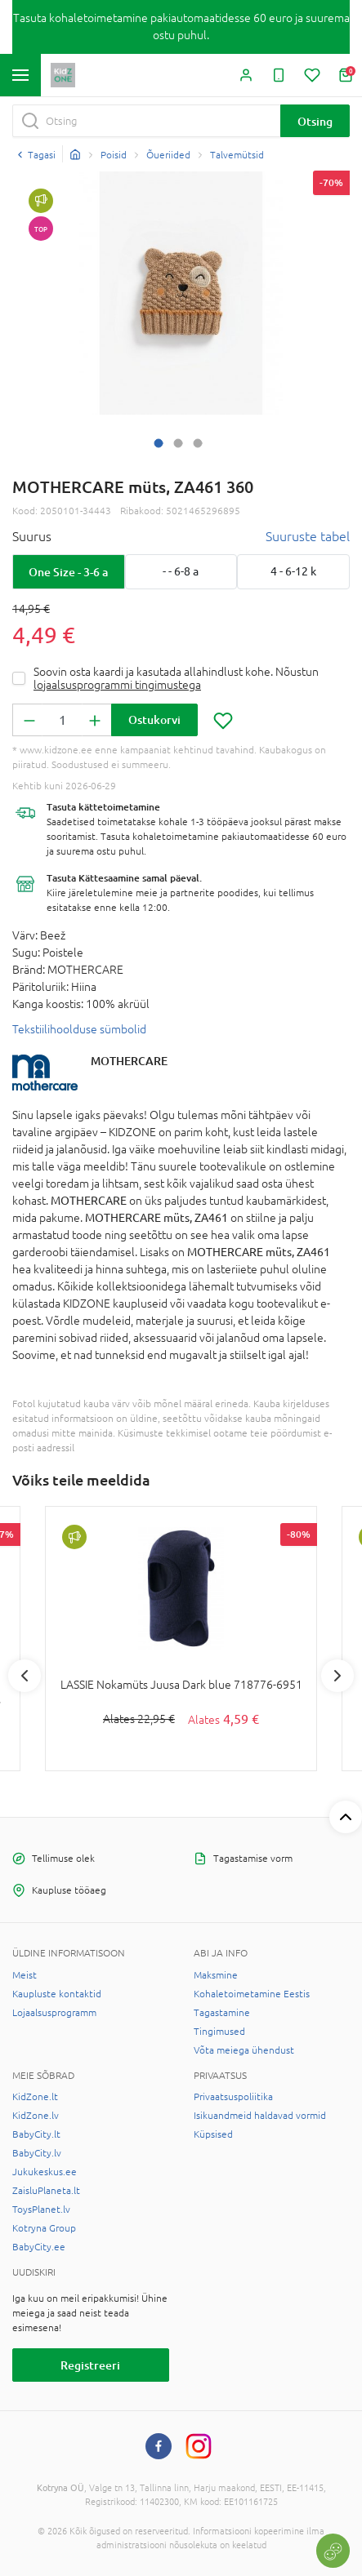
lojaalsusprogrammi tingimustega (117, 684)
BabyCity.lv (36, 2153)
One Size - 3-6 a (68, 572)
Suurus (31, 536)
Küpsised (213, 2134)
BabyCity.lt (36, 2134)
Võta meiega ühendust (244, 2050)
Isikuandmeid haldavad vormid (260, 2115)
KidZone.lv (35, 2115)
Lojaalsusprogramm (54, 2013)
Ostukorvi (154, 719)
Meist (24, 1975)
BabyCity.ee (38, 2247)
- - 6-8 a (181, 571)
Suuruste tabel (308, 536)
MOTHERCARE (129, 1061)
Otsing (315, 121)
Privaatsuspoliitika (233, 2097)
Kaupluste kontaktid (56, 1994)
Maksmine (216, 1975)
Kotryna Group (44, 2228)
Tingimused (219, 2031)
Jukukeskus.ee (44, 2172)
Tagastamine (222, 2013)
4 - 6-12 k (293, 571)
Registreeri (90, 2365)
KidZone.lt (35, 2097)
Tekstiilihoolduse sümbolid (79, 1029)
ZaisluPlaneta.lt (46, 2190)
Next (337, 1675)
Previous (24, 1675)
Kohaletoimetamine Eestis (252, 1994)
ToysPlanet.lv (41, 2209)
